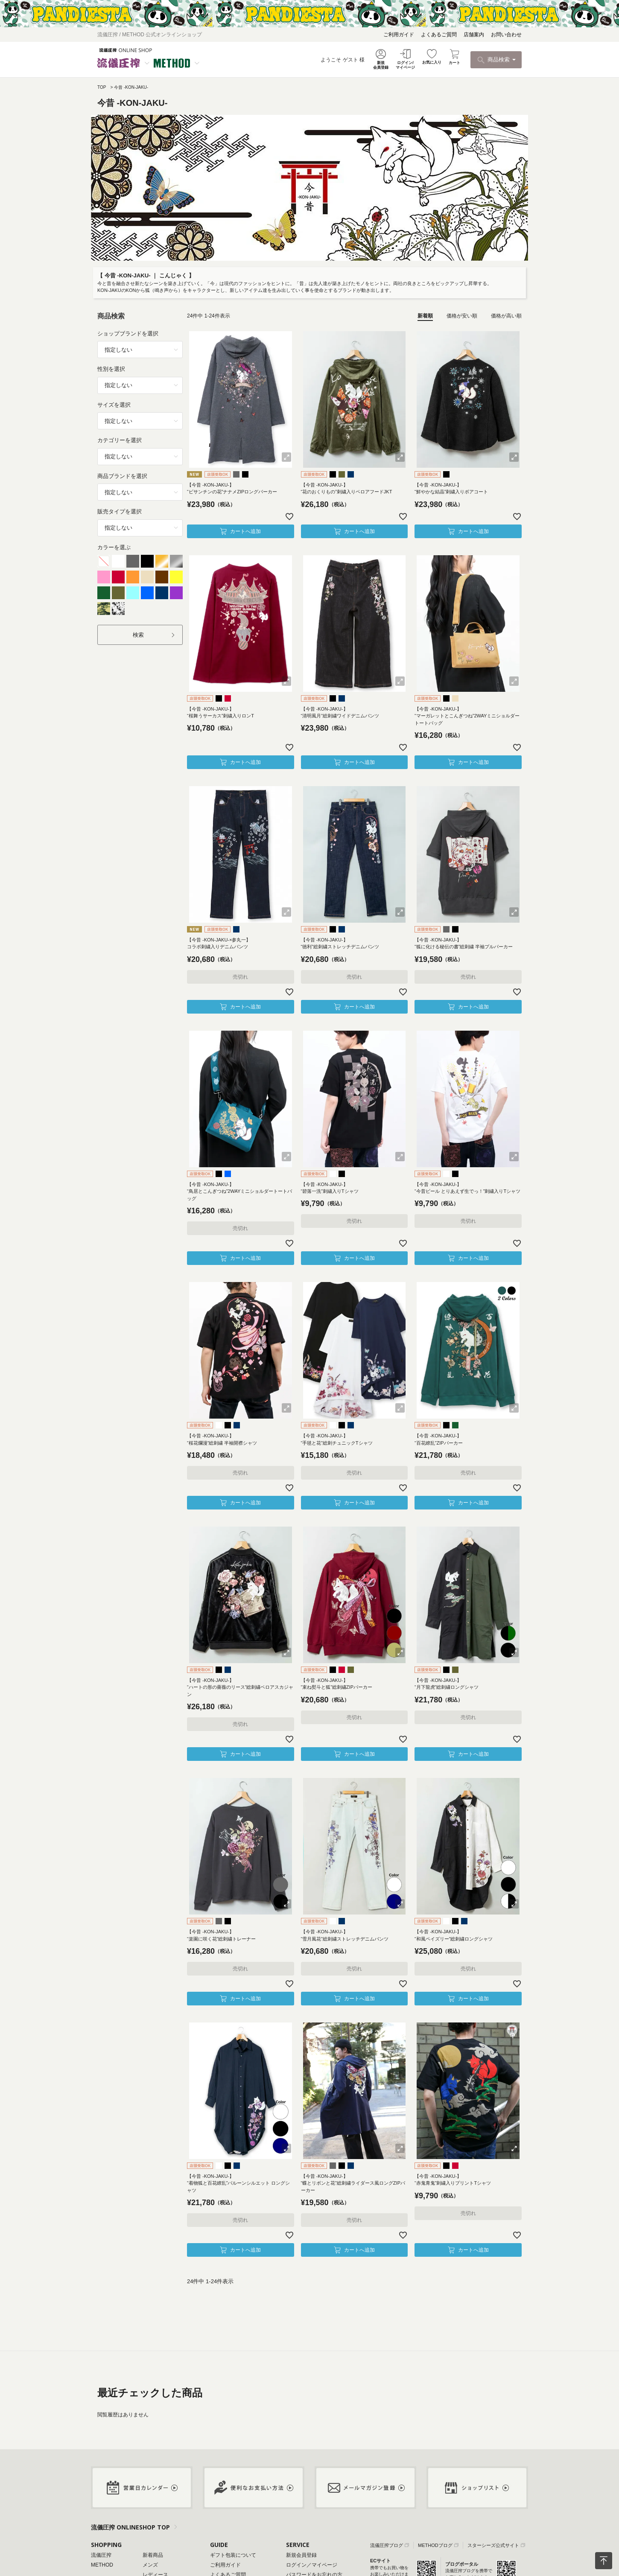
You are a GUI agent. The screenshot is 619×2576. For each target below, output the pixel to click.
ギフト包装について (233, 2555)
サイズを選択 (114, 405)
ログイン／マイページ (311, 2565)
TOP (101, 87)
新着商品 (153, 2555)
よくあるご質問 (439, 35)
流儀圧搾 (101, 2555)
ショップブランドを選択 (127, 333)
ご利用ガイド (398, 35)
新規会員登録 (301, 2555)
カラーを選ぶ (114, 547)
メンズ (150, 2565)
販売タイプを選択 (119, 511)
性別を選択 (111, 369)
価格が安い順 (462, 316)
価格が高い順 (506, 316)
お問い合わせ (506, 35)
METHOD (102, 2565)
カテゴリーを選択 (119, 440)
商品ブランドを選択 (122, 476)
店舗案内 (474, 35)
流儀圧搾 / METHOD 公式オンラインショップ (149, 35)
